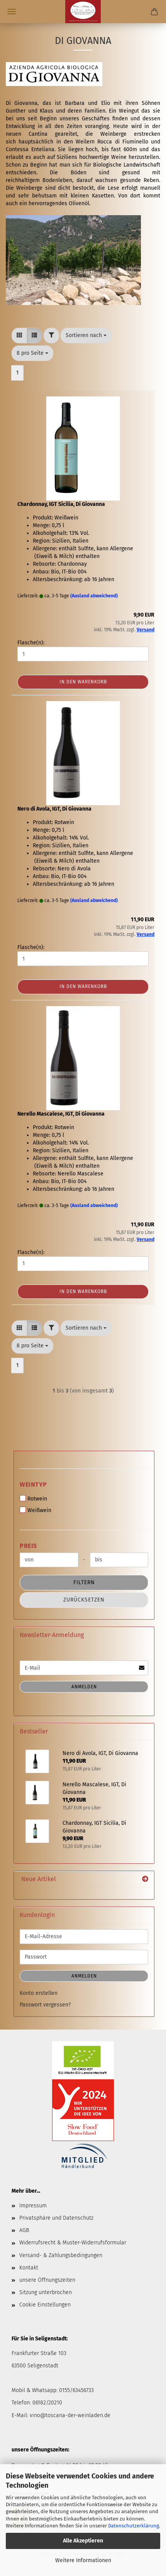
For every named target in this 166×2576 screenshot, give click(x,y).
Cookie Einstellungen (45, 2304)
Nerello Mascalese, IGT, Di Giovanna (61, 1114)
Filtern (84, 1582)
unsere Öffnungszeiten (47, 2280)
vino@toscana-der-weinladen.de (70, 2415)
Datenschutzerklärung (133, 2526)
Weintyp (33, 1484)
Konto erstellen (39, 1993)
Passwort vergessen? (45, 2004)
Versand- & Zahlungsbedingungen (60, 2255)
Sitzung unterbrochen (45, 2292)
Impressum (33, 2205)
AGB (24, 2230)
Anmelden (84, 1686)
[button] (19, 335)
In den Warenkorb (83, 681)
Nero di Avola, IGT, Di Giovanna (54, 809)
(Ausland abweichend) (94, 595)
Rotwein (33, 1498)
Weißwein (35, 1510)
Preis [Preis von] (28, 1545)
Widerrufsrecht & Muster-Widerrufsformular (72, 2242)
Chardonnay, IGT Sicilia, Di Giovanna (61, 504)
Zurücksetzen (84, 1600)
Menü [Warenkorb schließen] (11, 11)
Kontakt (28, 2267)
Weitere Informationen (83, 2560)
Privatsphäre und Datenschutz (56, 2218)
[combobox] (86, 335)
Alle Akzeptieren (83, 2540)
